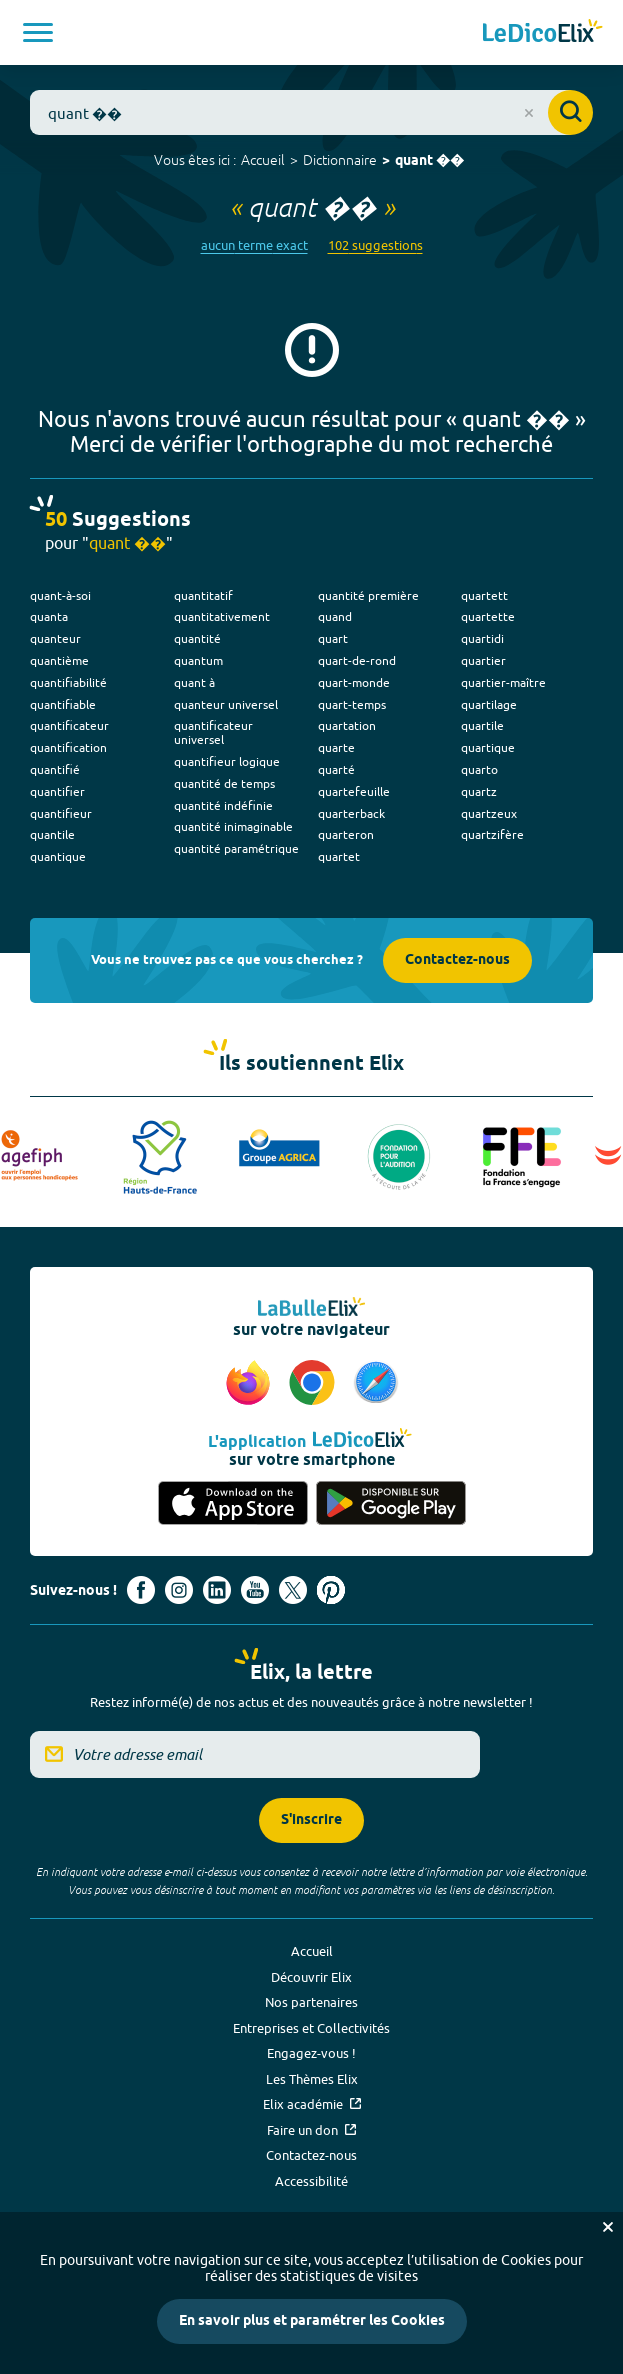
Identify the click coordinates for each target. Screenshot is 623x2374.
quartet (339, 856)
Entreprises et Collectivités (311, 2028)
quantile (52, 834)
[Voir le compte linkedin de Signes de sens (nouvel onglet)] (217, 1590)
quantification (68, 747)
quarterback (351, 813)
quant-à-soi (60, 595)
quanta (49, 616)
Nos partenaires (311, 2002)
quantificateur (69, 725)
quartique (488, 747)
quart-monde (354, 682)
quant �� (429, 161)
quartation (347, 725)
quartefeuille (354, 791)
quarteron (346, 834)
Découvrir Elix (311, 1977)
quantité (197, 638)
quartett (484, 595)
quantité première (368, 595)
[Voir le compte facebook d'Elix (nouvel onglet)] (141, 1590)
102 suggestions (375, 245)
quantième (59, 660)
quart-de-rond (357, 660)
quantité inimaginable (233, 826)
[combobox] (311, 112)
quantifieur (61, 813)
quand (335, 616)
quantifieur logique (227, 761)
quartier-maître (503, 682)
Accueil (263, 160)
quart (333, 638)
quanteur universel (226, 704)
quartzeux (489, 813)
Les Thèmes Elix (312, 2079)
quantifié (55, 769)
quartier (483, 660)
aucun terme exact (254, 245)
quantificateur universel (213, 732)
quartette (488, 616)
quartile (482, 725)
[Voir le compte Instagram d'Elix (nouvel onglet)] (179, 1590)
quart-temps (352, 704)
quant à (194, 682)
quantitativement (222, 616)
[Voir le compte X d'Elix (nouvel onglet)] (293, 1590)
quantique (58, 856)
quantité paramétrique (236, 848)
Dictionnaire (340, 160)
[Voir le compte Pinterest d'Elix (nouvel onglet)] (331, 1590)
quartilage (489, 704)
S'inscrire (311, 1820)
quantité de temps (224, 783)
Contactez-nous (457, 960)
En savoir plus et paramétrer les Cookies (312, 2321)
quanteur (55, 638)
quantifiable (63, 704)
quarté (336, 769)
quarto (479, 769)
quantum (198, 660)
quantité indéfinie (223, 805)
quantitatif (203, 595)
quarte (336, 747)
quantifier (57, 791)
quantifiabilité (68, 682)
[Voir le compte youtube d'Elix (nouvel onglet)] (255, 1590)
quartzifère (492, 834)
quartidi (482, 638)
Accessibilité (311, 2181)
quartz (479, 791)
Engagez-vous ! (311, 2053)
